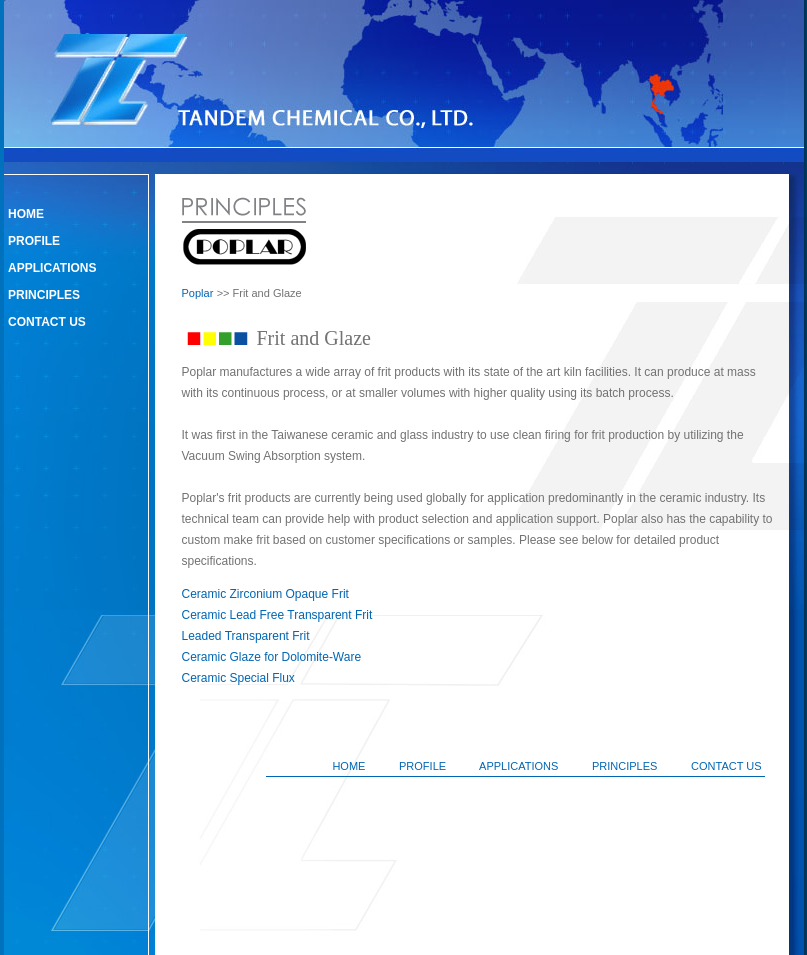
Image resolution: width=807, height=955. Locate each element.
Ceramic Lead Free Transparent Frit (277, 615)
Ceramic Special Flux (238, 678)
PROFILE (34, 241)
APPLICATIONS (52, 268)
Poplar (198, 293)
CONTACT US (47, 322)
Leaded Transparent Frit (246, 636)
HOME (26, 214)
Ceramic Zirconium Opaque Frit (265, 594)
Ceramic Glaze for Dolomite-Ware (272, 657)
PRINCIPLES (44, 295)
